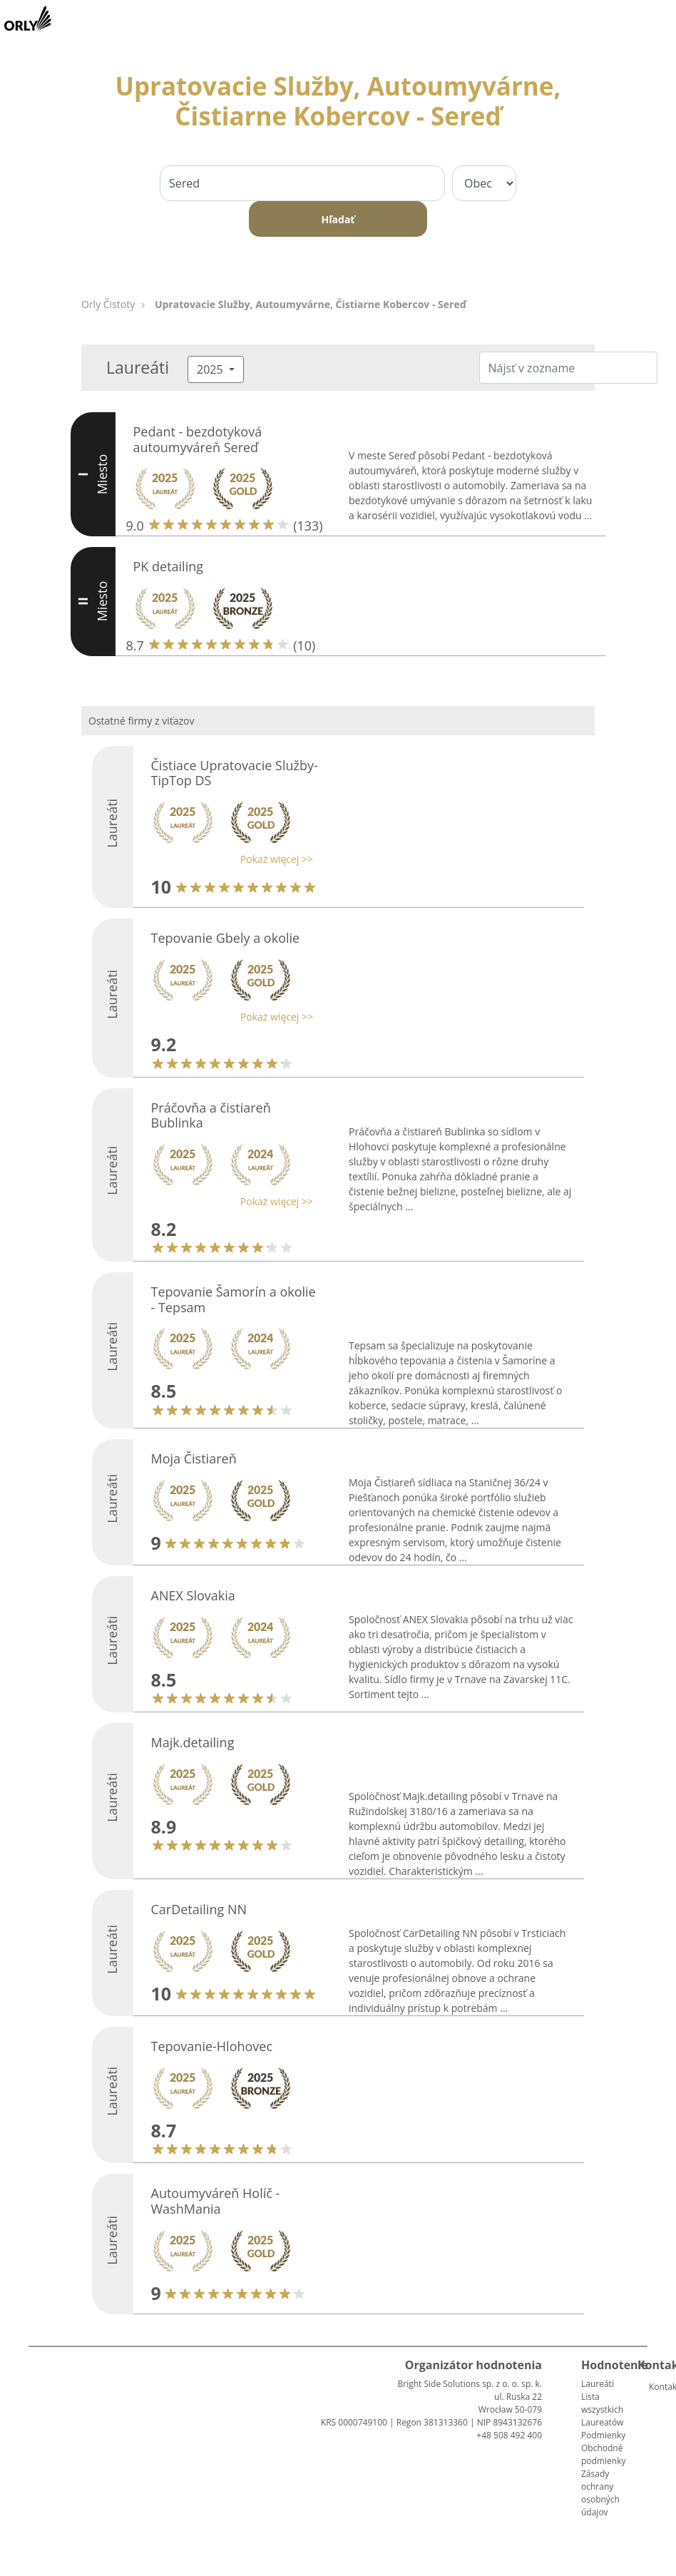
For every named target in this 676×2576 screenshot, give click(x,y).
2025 (211, 369)
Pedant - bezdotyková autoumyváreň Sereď (197, 439)
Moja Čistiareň (194, 1458)
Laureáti (597, 2384)
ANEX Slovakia (193, 1595)
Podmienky (603, 2435)
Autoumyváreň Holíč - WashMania (215, 2200)
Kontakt (654, 2387)
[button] (229, 859)
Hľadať (338, 219)
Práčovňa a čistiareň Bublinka (211, 1115)
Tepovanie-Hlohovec (212, 2046)
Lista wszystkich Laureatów (602, 2409)
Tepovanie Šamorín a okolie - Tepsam (233, 1299)
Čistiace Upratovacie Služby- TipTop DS (234, 773)
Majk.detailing (193, 1742)
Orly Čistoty (108, 304)
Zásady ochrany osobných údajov (600, 2493)
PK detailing (168, 566)
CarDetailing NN (199, 1909)
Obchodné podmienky (603, 2454)
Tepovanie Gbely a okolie (225, 937)
